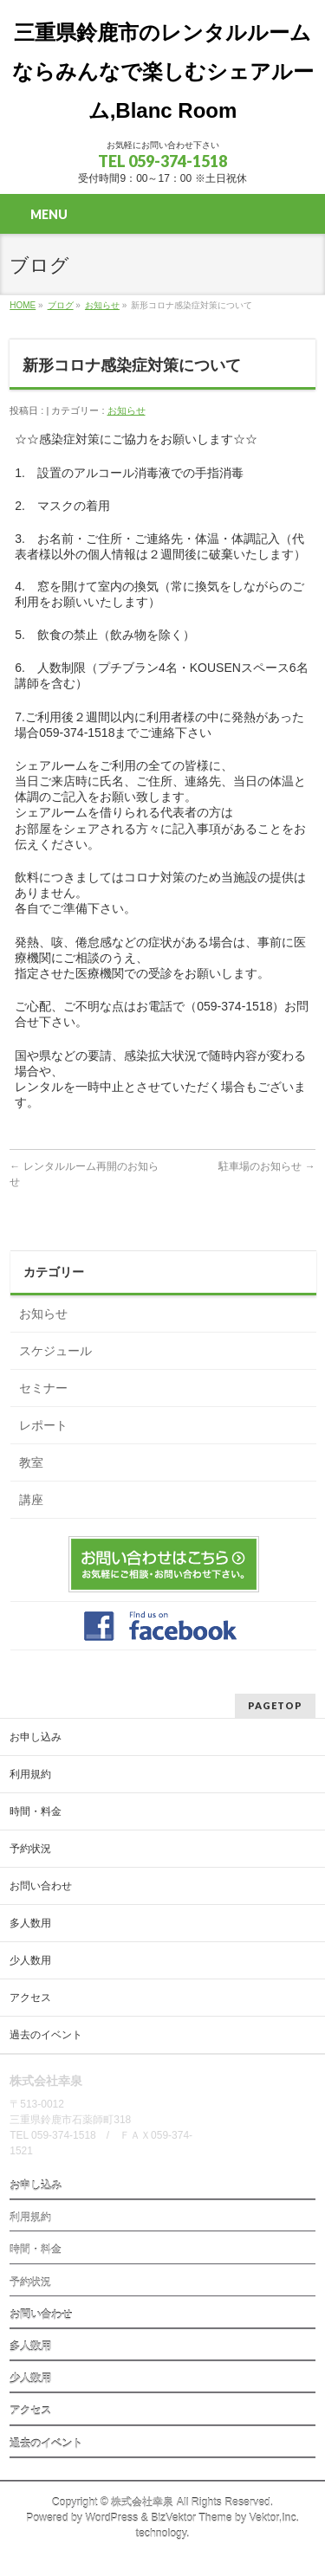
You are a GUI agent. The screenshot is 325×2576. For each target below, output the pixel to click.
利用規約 (30, 1774)
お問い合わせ (41, 1886)
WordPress (111, 2518)
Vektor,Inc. (275, 2518)
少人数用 (30, 1960)
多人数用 (30, 1923)
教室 (31, 1462)
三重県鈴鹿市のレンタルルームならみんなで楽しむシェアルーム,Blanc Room (163, 71)
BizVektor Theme (191, 2518)
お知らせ (102, 305)
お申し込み (36, 1737)
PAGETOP (275, 1705)
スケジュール (55, 1351)
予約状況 (30, 1849)
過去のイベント (46, 2035)
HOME (23, 305)
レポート (43, 1425)
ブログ (61, 305)
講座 (31, 1500)
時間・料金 (36, 1811)
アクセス (30, 1998)
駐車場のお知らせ (266, 1166)
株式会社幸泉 (142, 2502)
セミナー (43, 1388)
